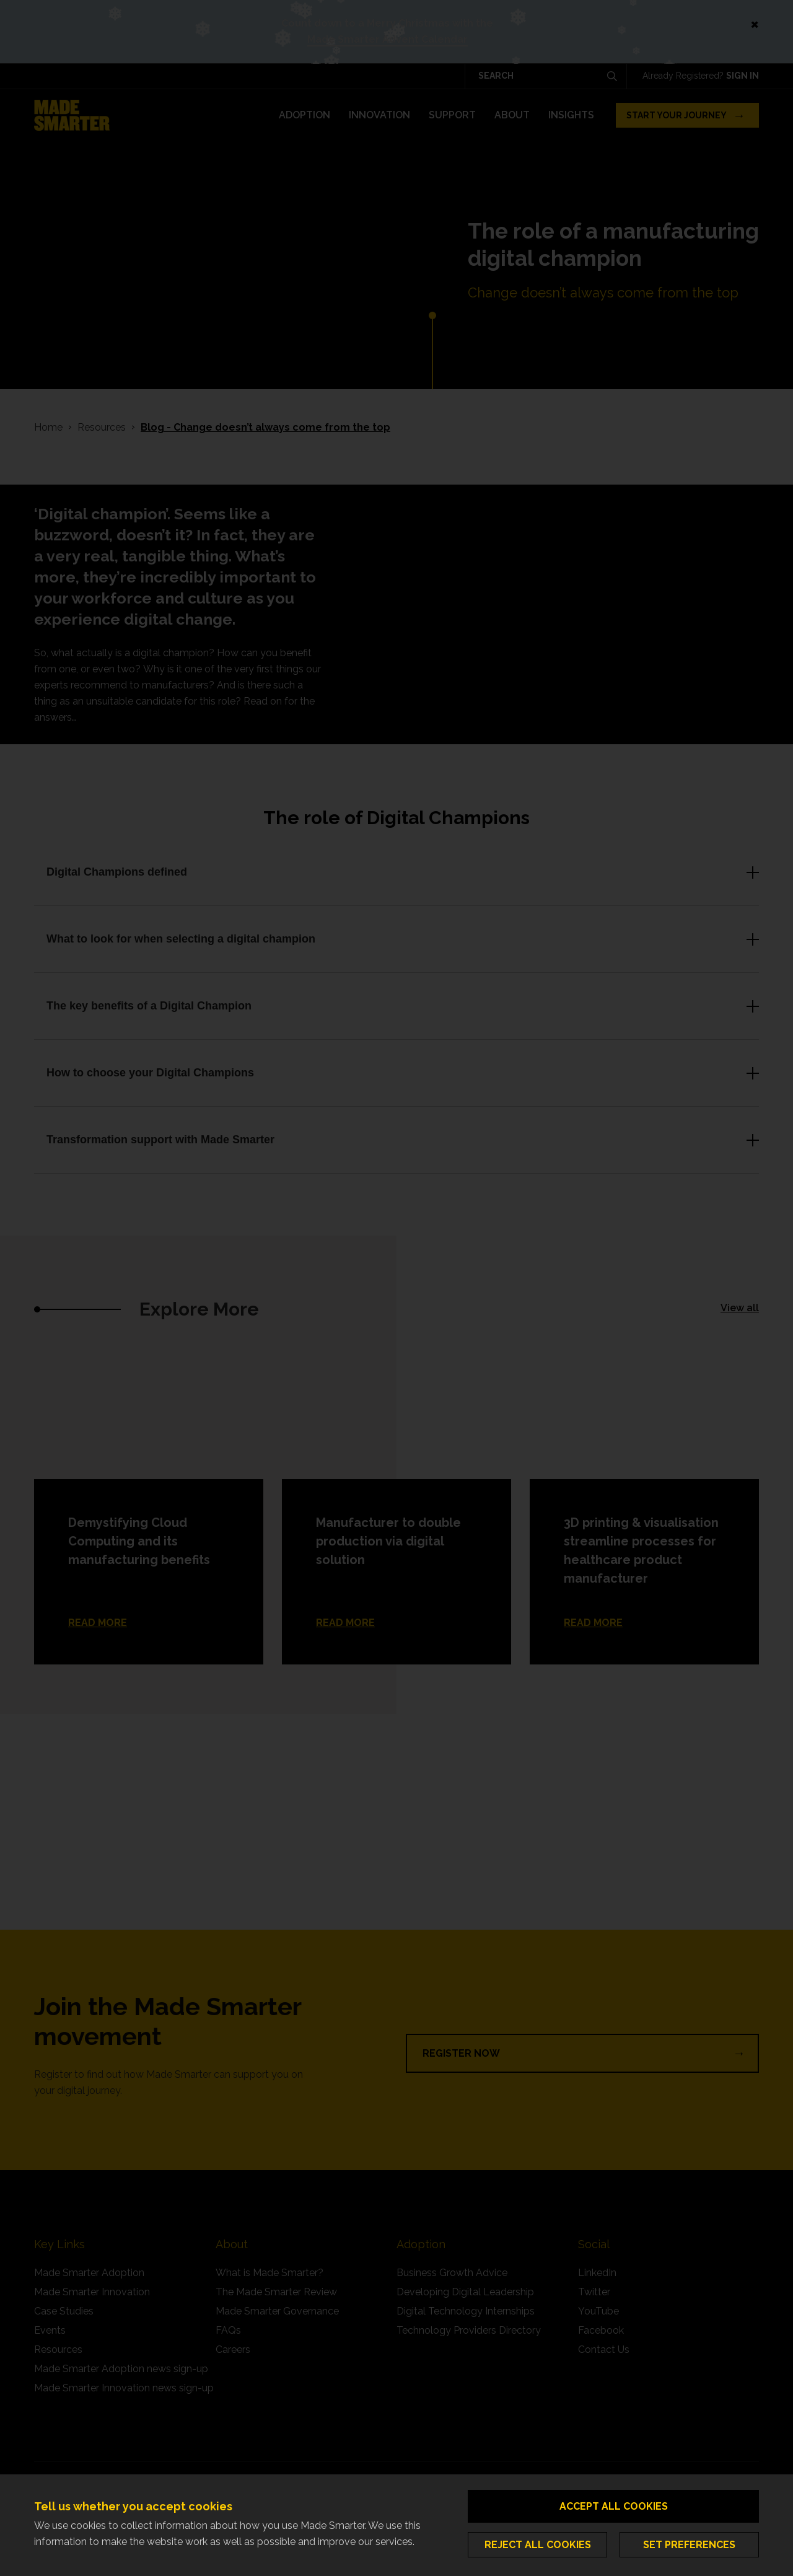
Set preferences (689, 2545)
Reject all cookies (537, 2545)
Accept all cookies (613, 2506)
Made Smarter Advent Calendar (387, 39)
